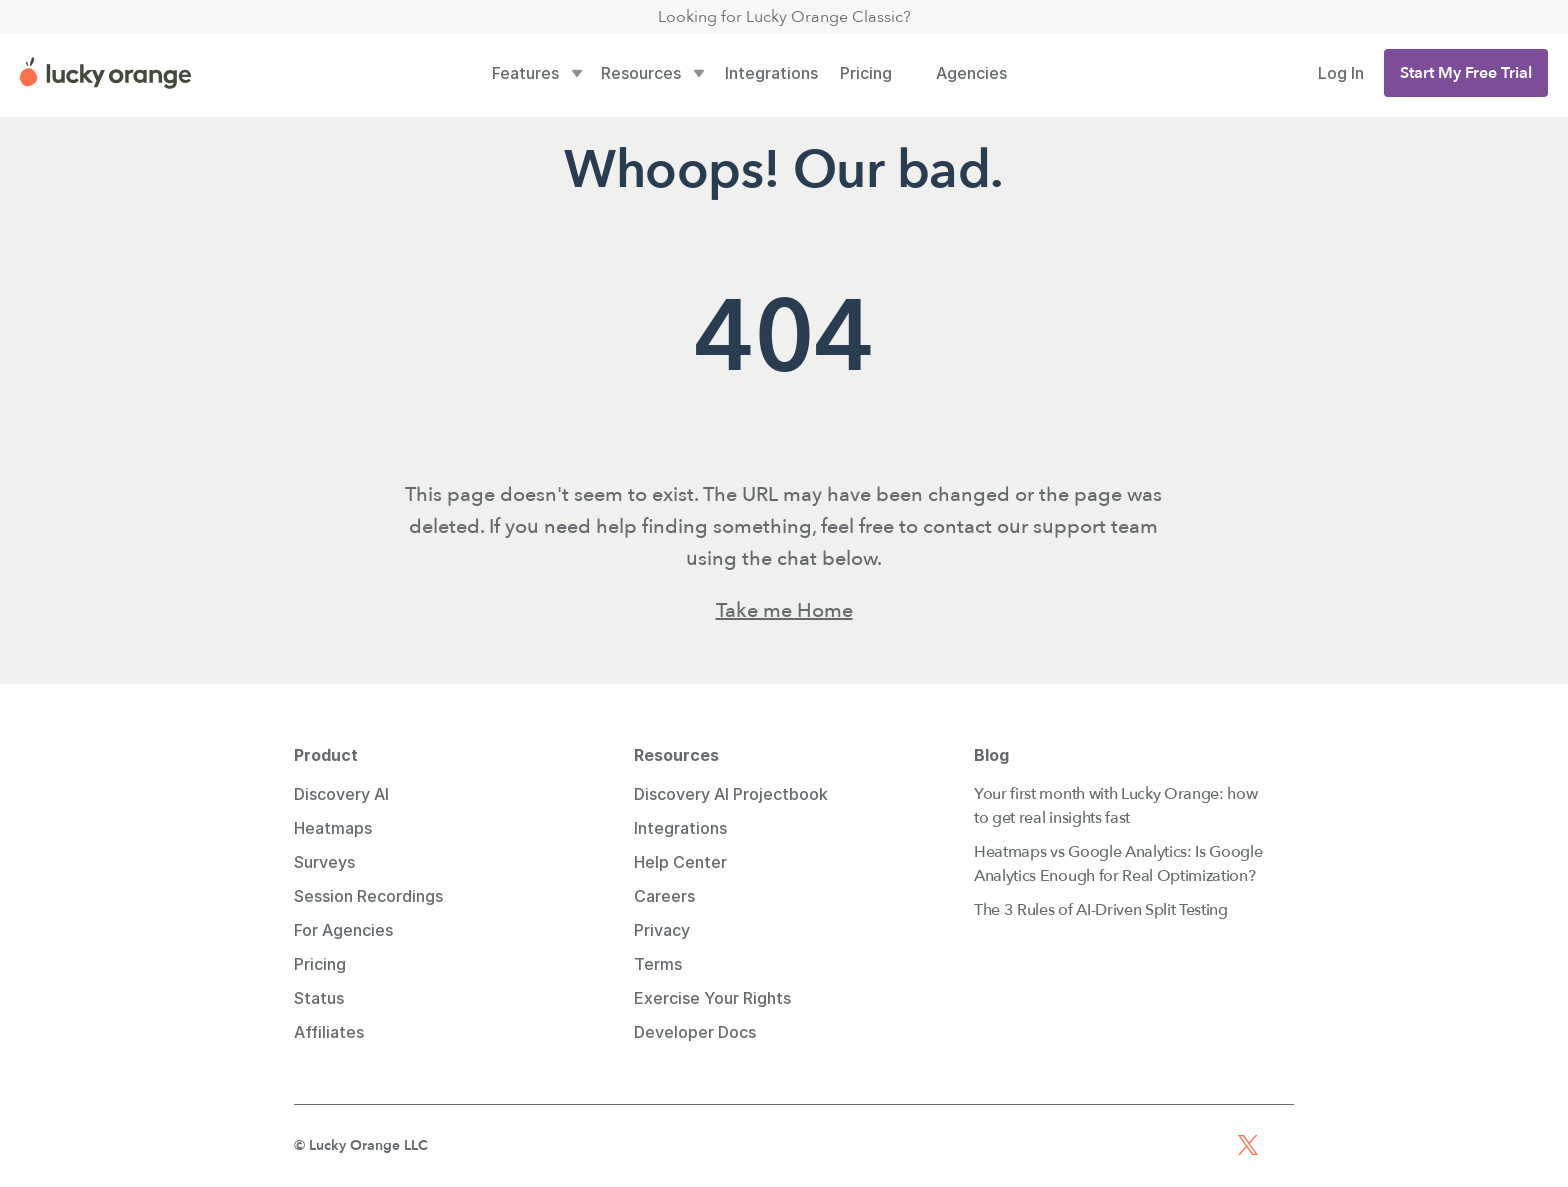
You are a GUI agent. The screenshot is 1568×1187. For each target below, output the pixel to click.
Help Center (680, 862)
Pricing (866, 73)
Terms (658, 964)
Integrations (771, 73)
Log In (1341, 73)
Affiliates (329, 1032)
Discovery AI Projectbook (731, 794)
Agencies (971, 73)
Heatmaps (333, 828)
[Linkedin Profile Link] (1104, 1145)
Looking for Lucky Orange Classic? (784, 17)
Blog (991, 755)
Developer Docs (695, 1032)
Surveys (324, 862)
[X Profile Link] (1248, 1145)
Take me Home (784, 610)
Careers (664, 896)
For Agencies (343, 930)
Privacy (662, 930)
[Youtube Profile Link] (1176, 1145)
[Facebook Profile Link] (1212, 1145)
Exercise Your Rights (712, 998)
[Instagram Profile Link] (1140, 1145)
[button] (1466, 73)
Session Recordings (368, 896)
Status (319, 998)
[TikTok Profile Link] (1284, 1145)
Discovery (334, 794)
